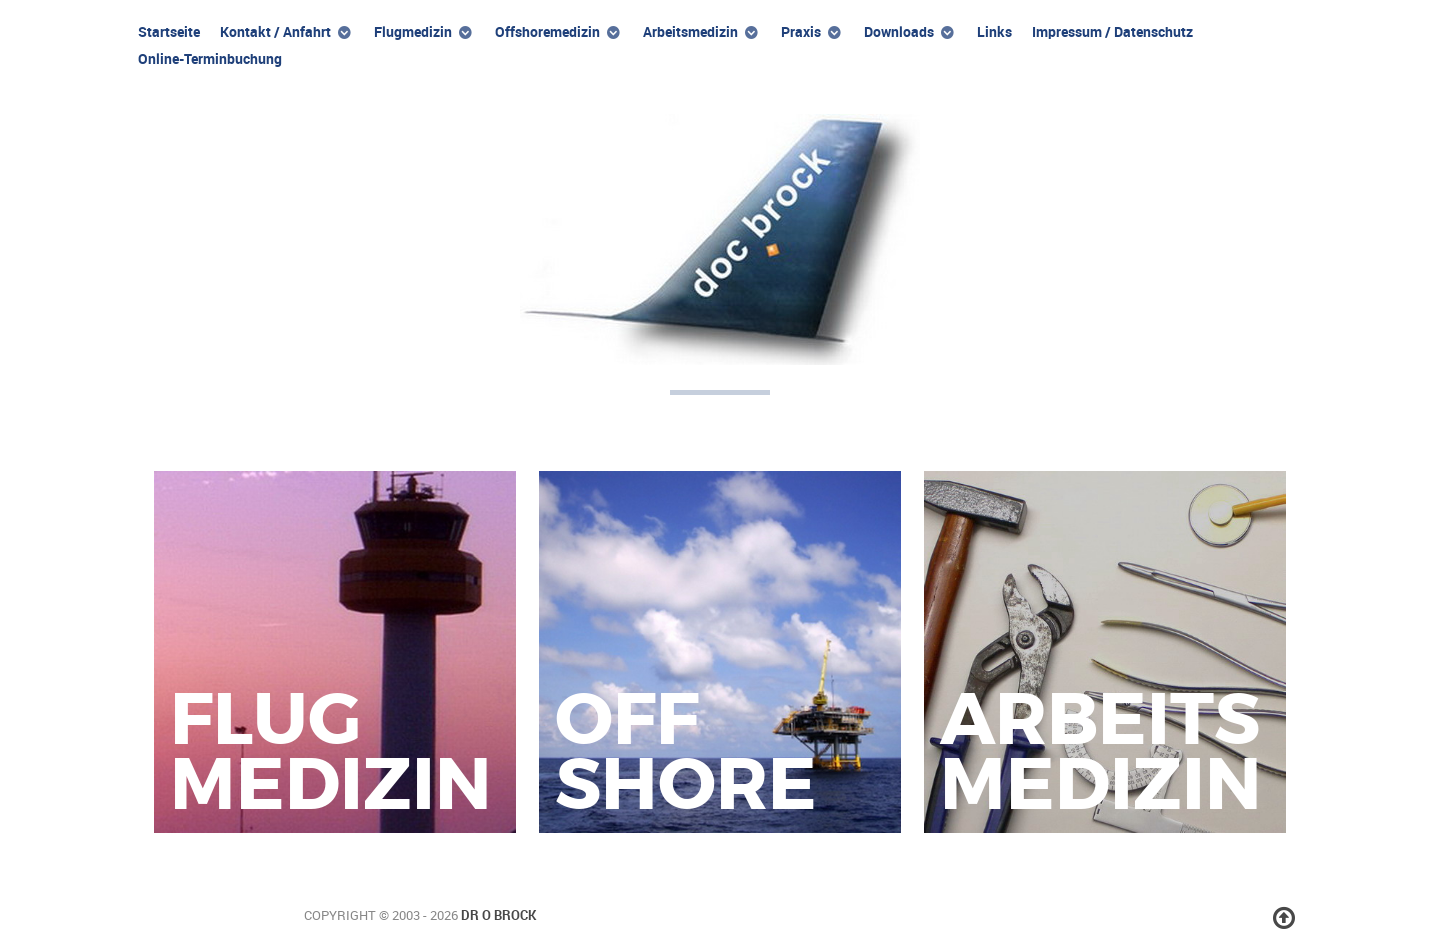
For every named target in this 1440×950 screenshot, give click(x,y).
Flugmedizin (331, 751)
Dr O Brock (498, 915)
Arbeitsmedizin (1101, 751)
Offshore (686, 751)
